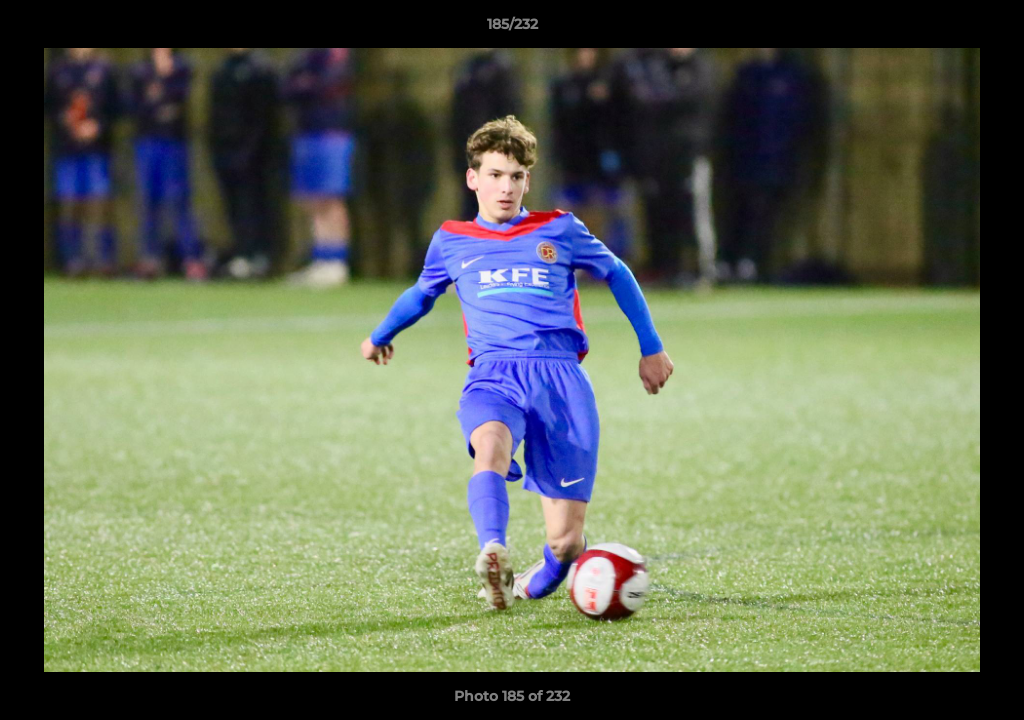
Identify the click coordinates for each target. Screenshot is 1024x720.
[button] (988, 29)
